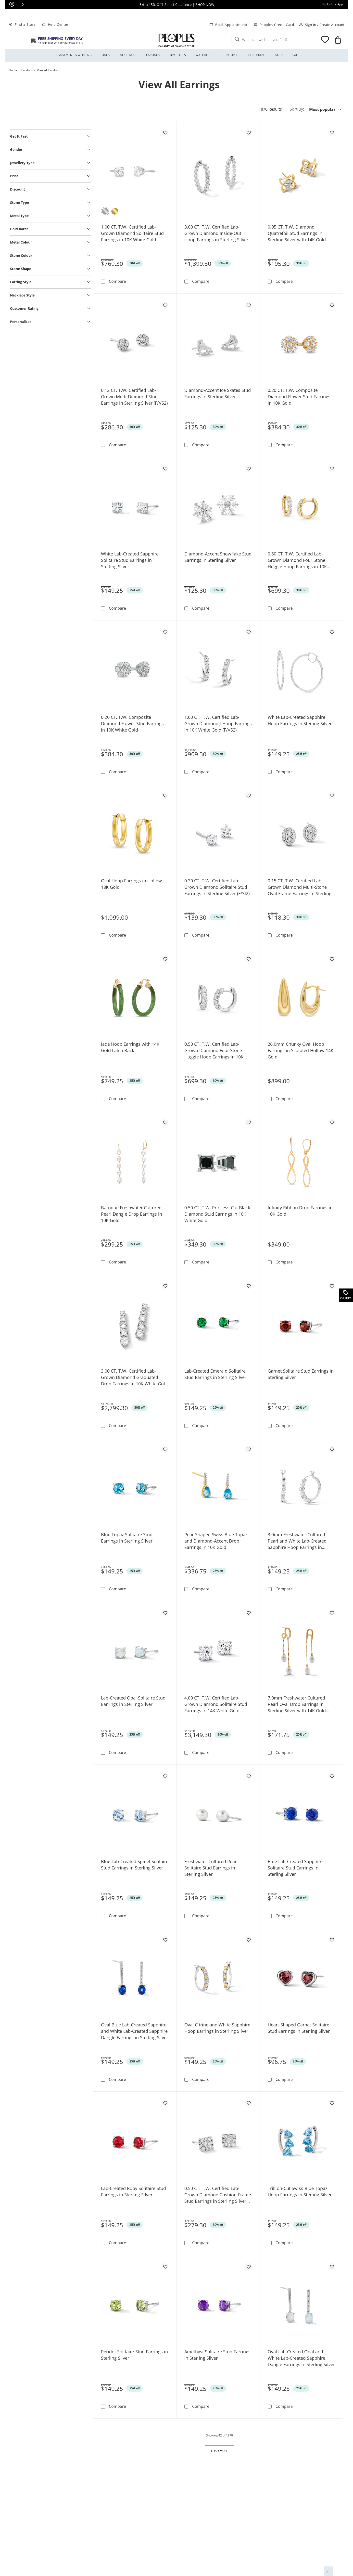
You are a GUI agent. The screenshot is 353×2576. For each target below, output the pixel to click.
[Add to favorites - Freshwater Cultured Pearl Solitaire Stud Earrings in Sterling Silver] (248, 1776)
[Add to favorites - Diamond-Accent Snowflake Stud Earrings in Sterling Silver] (248, 468)
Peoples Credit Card (277, 24)
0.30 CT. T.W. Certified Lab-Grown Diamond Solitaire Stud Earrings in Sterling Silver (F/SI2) (217, 887)
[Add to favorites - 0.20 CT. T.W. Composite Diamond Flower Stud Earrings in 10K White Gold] (165, 631)
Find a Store (25, 24)
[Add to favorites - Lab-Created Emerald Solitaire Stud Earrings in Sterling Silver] (248, 1285)
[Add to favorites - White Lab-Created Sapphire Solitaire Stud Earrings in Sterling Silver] (165, 468)
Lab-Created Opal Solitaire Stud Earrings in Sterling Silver (133, 1701)
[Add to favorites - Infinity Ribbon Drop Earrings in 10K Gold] (331, 1122)
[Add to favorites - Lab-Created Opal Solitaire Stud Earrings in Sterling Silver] (165, 1612)
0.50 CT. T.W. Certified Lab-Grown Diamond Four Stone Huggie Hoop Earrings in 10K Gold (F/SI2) (297, 560)
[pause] (12, 4)
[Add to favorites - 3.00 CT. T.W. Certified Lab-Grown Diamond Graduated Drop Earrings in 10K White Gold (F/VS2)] (165, 1285)
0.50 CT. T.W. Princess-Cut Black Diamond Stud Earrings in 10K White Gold (217, 1214)
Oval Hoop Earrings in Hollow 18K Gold (131, 884)
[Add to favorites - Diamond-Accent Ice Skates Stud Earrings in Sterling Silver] (248, 304)
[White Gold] (105, 211)
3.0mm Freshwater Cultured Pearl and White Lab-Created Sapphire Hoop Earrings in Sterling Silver (297, 1541)
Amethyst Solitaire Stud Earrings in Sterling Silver (217, 2355)
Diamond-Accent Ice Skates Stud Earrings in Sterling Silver (217, 393)
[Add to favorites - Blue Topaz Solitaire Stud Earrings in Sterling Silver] (165, 1449)
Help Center (58, 24)
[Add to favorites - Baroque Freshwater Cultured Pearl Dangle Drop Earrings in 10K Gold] (165, 1122)
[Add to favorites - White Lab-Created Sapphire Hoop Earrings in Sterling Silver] (331, 631)
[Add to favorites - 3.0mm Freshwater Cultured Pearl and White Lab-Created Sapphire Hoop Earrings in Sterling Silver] (331, 1449)
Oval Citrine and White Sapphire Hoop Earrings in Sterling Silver (217, 2028)
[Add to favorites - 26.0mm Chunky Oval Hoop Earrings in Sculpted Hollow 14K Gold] (331, 958)
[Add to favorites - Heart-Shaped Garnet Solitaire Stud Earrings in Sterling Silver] (331, 1939)
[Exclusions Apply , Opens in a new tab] (333, 4)
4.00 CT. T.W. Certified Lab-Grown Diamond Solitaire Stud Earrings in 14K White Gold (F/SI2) (215, 1704)
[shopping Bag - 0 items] (337, 40)
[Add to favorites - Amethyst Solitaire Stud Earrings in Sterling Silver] (248, 2266)
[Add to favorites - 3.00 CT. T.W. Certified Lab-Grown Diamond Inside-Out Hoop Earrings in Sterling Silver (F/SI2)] (248, 132)
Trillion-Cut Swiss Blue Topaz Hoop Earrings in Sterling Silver (300, 2191)
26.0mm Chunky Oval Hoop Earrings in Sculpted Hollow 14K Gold (300, 1050)
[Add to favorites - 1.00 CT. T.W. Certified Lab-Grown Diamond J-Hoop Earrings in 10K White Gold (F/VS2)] (248, 631)
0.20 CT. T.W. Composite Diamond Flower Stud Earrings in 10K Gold (299, 396)
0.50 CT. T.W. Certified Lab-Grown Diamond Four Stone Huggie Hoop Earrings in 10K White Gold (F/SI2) (213, 1050)
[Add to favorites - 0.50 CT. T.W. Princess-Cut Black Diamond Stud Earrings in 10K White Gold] (248, 1122)
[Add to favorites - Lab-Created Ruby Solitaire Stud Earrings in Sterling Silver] (165, 2102)
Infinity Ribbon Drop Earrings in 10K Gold (300, 1211)
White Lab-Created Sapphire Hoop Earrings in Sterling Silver (300, 720)
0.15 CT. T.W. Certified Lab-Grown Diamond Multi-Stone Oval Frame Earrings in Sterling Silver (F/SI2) (299, 887)
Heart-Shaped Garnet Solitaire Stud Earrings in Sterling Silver (299, 2028)
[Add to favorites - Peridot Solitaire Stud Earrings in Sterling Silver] (165, 2266)
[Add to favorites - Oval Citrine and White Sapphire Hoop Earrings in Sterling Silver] (248, 1939)
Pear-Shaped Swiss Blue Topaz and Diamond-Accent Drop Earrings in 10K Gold (215, 1541)
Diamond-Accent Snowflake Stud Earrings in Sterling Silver (218, 557)
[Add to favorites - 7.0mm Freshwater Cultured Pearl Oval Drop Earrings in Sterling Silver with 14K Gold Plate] (331, 1612)
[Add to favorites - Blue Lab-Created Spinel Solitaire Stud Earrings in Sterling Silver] (165, 1776)
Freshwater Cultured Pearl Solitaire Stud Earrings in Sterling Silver (211, 1867)
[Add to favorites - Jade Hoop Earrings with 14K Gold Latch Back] (165, 958)
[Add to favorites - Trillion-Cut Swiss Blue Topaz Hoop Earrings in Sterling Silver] (331, 2102)
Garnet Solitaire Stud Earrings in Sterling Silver (301, 1374)
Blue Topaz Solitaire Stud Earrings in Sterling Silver (126, 1538)
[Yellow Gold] (115, 211)
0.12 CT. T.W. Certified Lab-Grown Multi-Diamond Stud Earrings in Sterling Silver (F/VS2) (134, 396)
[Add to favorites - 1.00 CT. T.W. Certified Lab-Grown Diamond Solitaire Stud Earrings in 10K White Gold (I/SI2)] (165, 132)
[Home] (57, 40)
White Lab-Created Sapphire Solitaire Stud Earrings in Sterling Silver (130, 560)
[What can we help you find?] (273, 39)
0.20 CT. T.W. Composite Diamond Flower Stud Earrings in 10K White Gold (132, 723)
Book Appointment (231, 24)
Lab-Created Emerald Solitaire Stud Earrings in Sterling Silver (215, 1374)
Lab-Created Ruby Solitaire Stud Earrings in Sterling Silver (133, 2191)
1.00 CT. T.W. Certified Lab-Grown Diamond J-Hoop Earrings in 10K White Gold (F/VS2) (218, 723)
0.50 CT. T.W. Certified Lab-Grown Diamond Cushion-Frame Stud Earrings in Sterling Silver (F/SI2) (217, 2194)
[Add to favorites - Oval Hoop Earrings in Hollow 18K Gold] (165, 795)
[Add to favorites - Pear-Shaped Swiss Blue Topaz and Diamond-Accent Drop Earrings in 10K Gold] (248, 1449)
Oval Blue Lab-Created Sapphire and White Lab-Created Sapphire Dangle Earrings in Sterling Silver (134, 2031)
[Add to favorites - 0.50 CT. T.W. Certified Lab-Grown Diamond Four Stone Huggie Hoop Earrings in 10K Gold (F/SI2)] (331, 468)
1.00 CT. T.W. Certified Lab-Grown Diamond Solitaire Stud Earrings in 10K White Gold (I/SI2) (132, 233)
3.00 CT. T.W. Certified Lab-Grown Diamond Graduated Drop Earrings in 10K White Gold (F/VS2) (134, 1377)
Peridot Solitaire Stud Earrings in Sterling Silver (134, 2355)
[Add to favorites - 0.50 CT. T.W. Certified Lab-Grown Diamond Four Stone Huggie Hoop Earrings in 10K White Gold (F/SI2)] (248, 958)
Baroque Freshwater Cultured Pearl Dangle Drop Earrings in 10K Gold (131, 1214)
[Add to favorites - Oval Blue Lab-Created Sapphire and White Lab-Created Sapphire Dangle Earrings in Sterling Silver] (165, 1939)
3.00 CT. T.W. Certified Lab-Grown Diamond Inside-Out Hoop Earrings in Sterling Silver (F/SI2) (216, 233)
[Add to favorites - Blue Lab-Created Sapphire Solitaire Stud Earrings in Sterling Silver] (331, 1776)
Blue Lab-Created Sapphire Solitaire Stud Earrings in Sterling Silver (295, 1867)
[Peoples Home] (176, 40)
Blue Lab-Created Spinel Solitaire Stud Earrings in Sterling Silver (134, 1864)
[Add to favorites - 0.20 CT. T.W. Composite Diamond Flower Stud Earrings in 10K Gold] (331, 304)
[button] (23, 4)
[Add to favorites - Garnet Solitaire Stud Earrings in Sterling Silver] (331, 1285)
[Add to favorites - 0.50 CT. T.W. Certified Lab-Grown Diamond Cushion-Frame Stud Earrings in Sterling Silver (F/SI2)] (248, 2102)
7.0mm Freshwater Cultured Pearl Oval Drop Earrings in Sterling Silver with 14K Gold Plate (297, 1704)
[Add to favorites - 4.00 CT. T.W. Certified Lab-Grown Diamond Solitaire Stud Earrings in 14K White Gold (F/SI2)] (248, 1612)
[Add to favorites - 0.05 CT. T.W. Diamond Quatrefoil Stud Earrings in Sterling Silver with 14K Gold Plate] (331, 132)
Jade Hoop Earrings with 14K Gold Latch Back (130, 1047)
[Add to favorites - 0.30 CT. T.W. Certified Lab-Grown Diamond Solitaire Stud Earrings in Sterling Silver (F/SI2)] (248, 795)
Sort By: (297, 109)
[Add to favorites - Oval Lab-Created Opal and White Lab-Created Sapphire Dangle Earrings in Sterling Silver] (331, 2266)
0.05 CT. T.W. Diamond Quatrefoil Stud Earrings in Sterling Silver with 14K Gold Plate (297, 233)
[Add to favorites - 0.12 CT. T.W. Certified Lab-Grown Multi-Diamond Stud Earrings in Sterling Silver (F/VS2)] (165, 304)
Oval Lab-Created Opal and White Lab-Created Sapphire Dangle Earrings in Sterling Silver (301, 2358)
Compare (117, 281)
